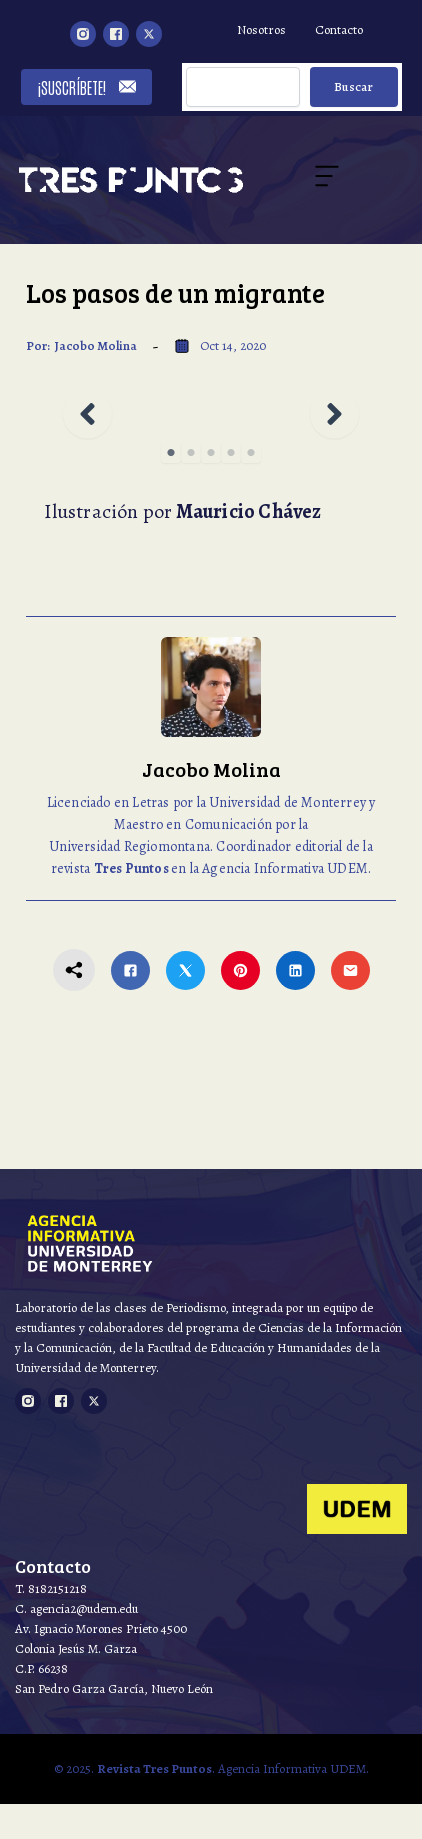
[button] (87, 413)
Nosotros (261, 29)
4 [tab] (231, 453)
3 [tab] (211, 453)
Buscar (353, 86)
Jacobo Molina (96, 346)
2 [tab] (191, 453)
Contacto (339, 29)
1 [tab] (171, 453)
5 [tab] (251, 453)
